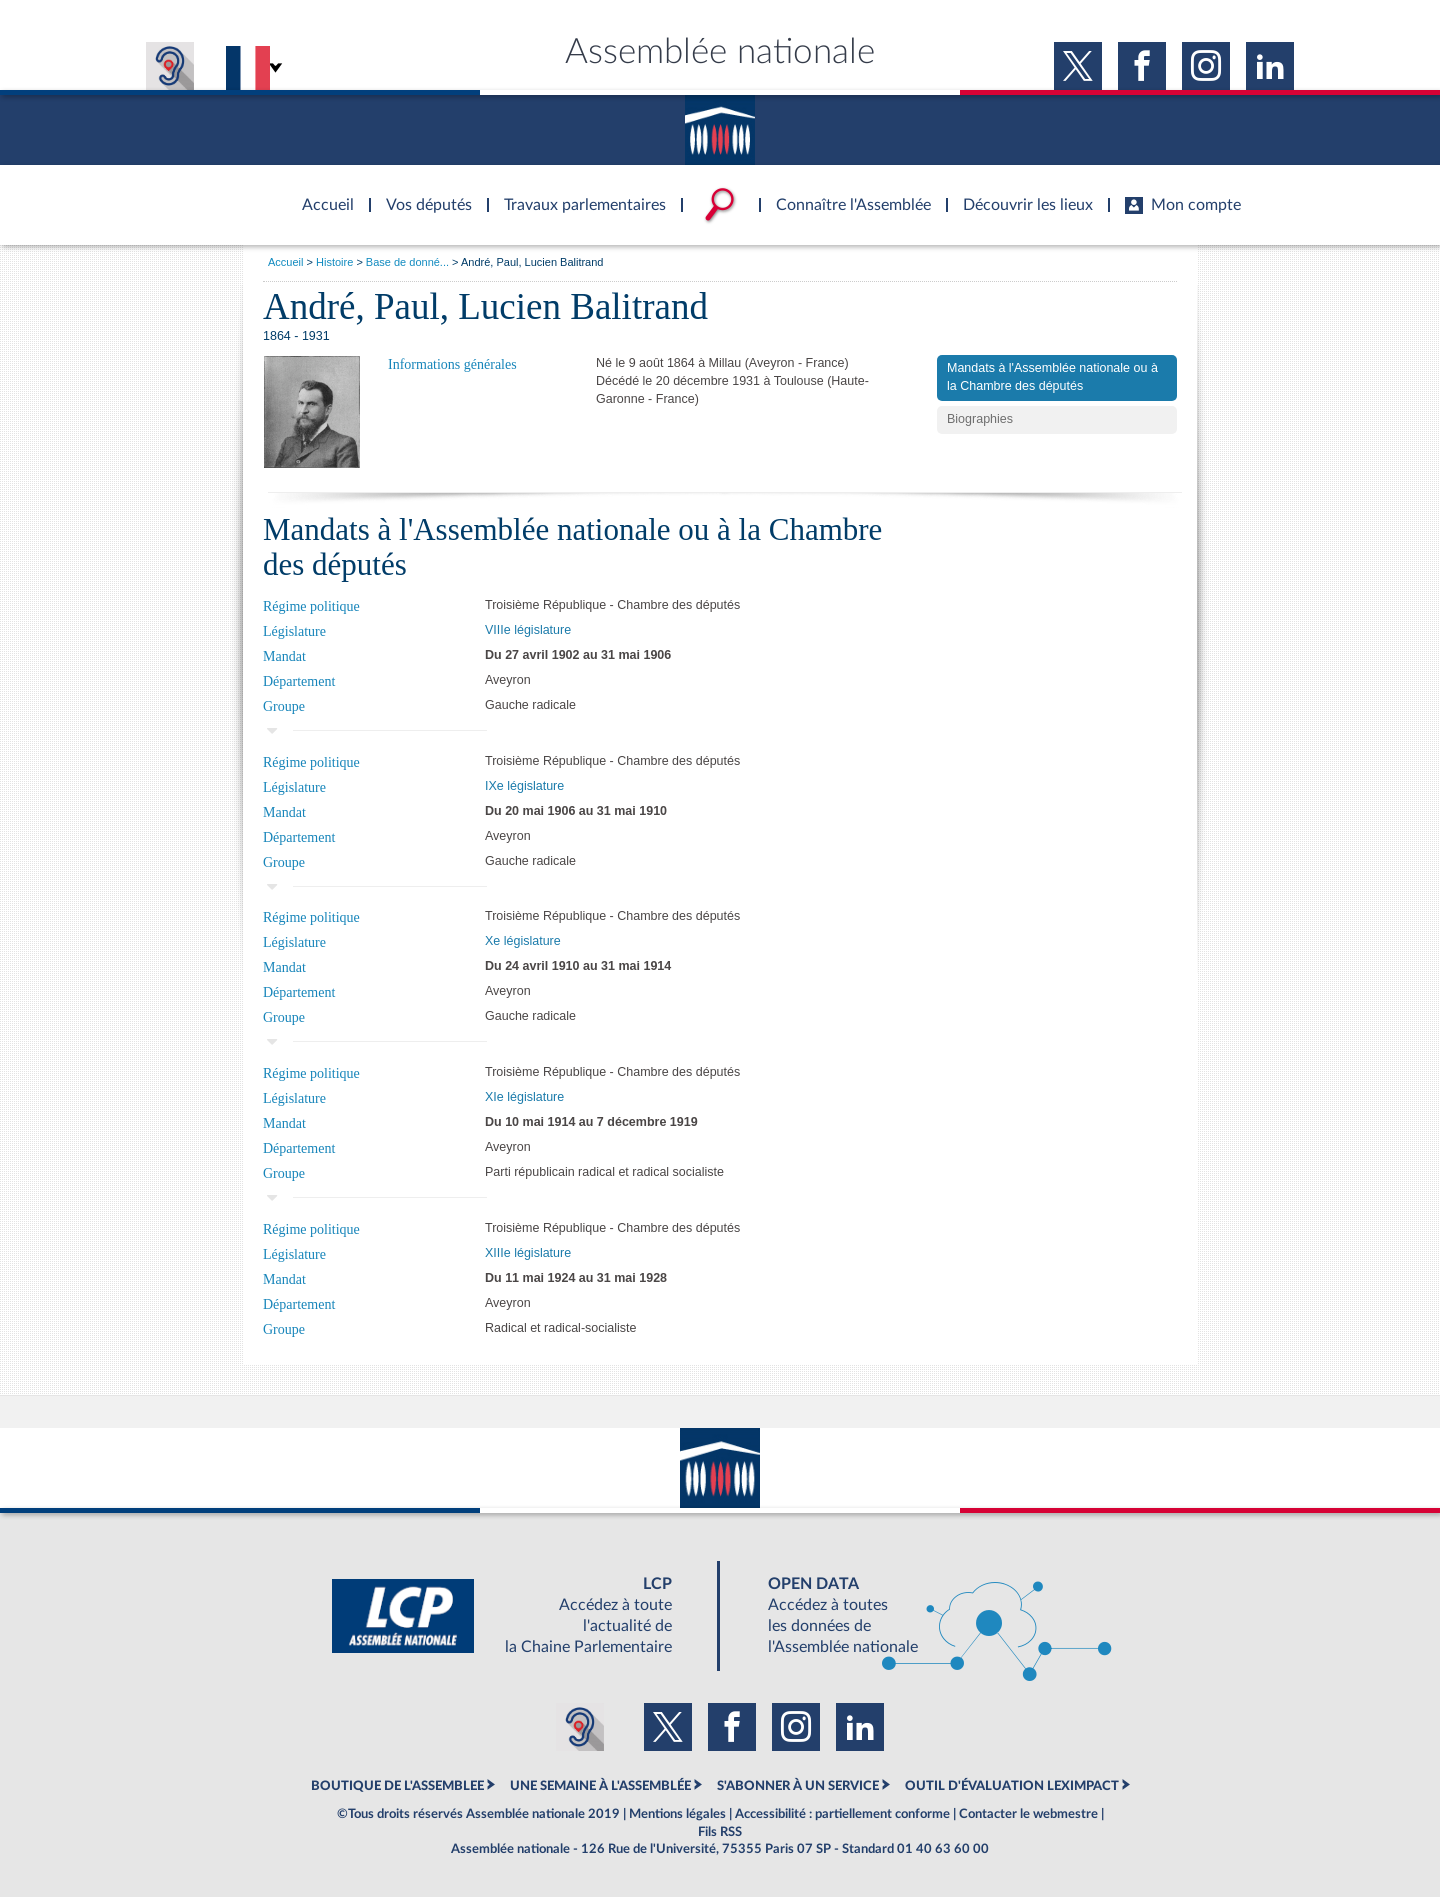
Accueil (285, 262)
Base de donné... (407, 262)
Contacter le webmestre (1028, 1814)
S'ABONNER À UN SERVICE (798, 1786)
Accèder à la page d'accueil (321, 193)
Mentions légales (677, 1814)
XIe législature (524, 1097)
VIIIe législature (528, 630)
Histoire (334, 262)
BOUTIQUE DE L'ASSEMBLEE (397, 1786)
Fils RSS (720, 1832)
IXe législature (524, 786)
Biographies (980, 419)
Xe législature (523, 941)
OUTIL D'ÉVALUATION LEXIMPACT (1012, 1786)
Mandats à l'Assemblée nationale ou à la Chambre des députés (1052, 377)
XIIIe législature (528, 1253)
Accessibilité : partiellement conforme (842, 1814)
